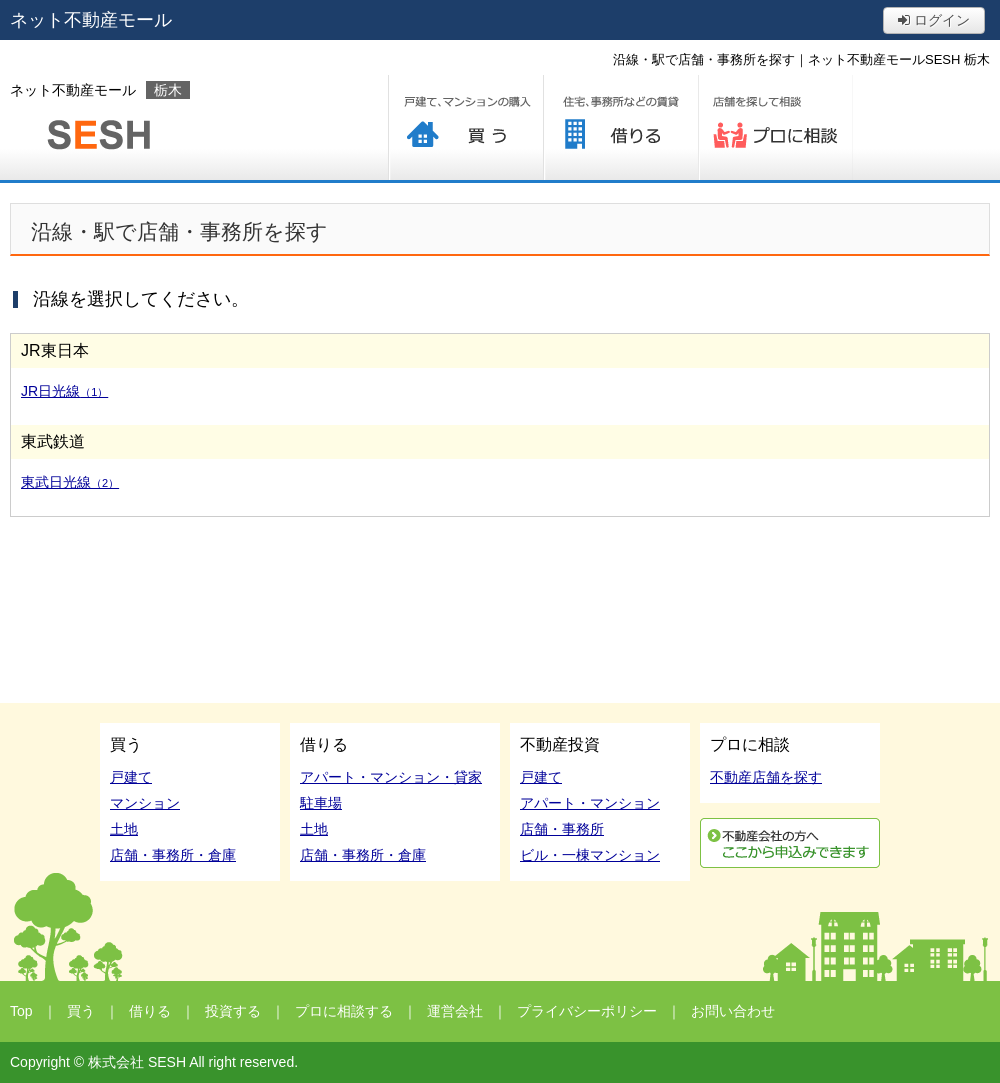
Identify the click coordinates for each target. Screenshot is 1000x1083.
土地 (124, 829)
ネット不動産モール (91, 20)
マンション (145, 803)
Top (21, 1011)
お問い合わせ (733, 1011)
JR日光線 (64, 391)
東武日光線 (70, 482)
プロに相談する (775, 127)
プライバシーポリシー (587, 1011)
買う (465, 127)
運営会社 (455, 1011)
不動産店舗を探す (766, 777)
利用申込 (790, 843)
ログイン (934, 20)
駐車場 (321, 803)
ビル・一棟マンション (590, 855)
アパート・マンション (590, 803)
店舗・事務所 (562, 829)
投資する (233, 1011)
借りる (620, 127)
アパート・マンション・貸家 (391, 777)
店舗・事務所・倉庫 (173, 855)
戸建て (131, 777)
